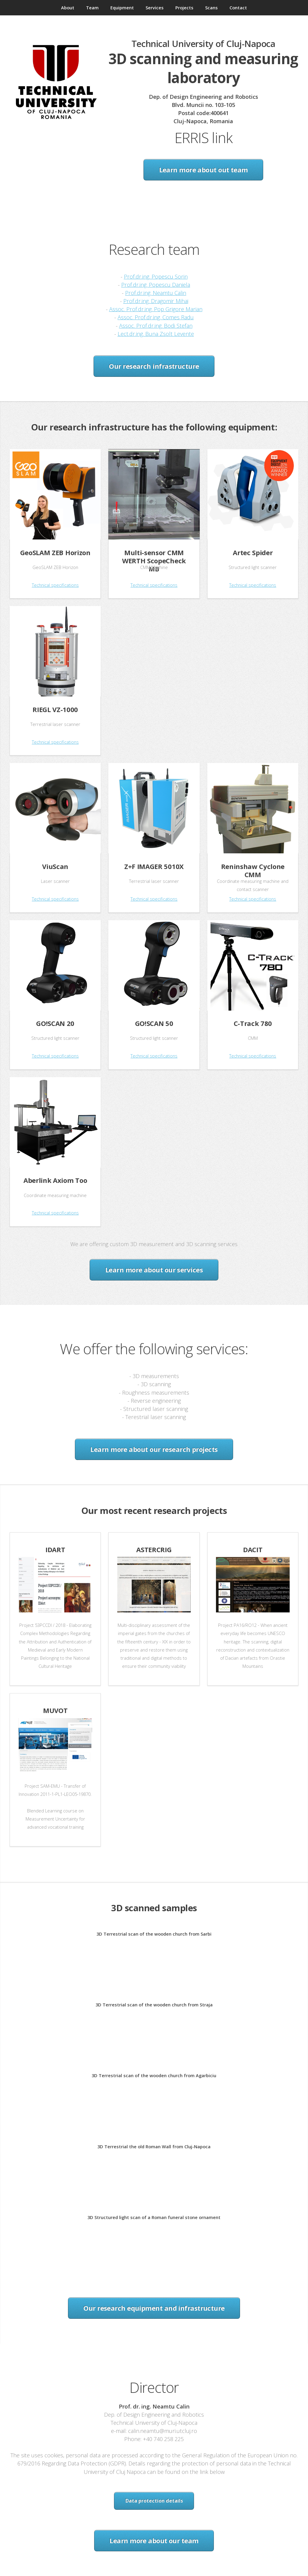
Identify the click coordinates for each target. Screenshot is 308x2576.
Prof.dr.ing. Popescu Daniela (155, 284)
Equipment (122, 8)
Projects (184, 8)
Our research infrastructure (154, 365)
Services (155, 8)
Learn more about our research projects (153, 1449)
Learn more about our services (154, 1269)
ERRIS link (203, 137)
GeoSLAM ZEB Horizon (55, 552)
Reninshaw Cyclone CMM (253, 870)
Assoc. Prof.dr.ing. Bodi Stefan (155, 325)
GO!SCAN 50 (154, 1023)
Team (92, 8)
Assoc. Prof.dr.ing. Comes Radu (156, 317)
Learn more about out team (203, 169)
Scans (211, 8)
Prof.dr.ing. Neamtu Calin (155, 292)
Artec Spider (253, 552)
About (67, 8)
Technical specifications (55, 585)
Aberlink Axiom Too (55, 1180)
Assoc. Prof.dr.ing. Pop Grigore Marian (155, 309)
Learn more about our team (153, 2540)
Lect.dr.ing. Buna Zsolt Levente (156, 333)
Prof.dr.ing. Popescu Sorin (156, 276)
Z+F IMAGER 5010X (154, 866)
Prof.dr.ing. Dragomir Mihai (155, 301)
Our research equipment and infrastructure (153, 2307)
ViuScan (55, 866)
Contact (238, 8)
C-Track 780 (253, 1023)
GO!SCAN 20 (55, 1023)
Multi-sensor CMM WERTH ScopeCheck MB (154, 560)
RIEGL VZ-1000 (55, 709)
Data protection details (154, 2500)
